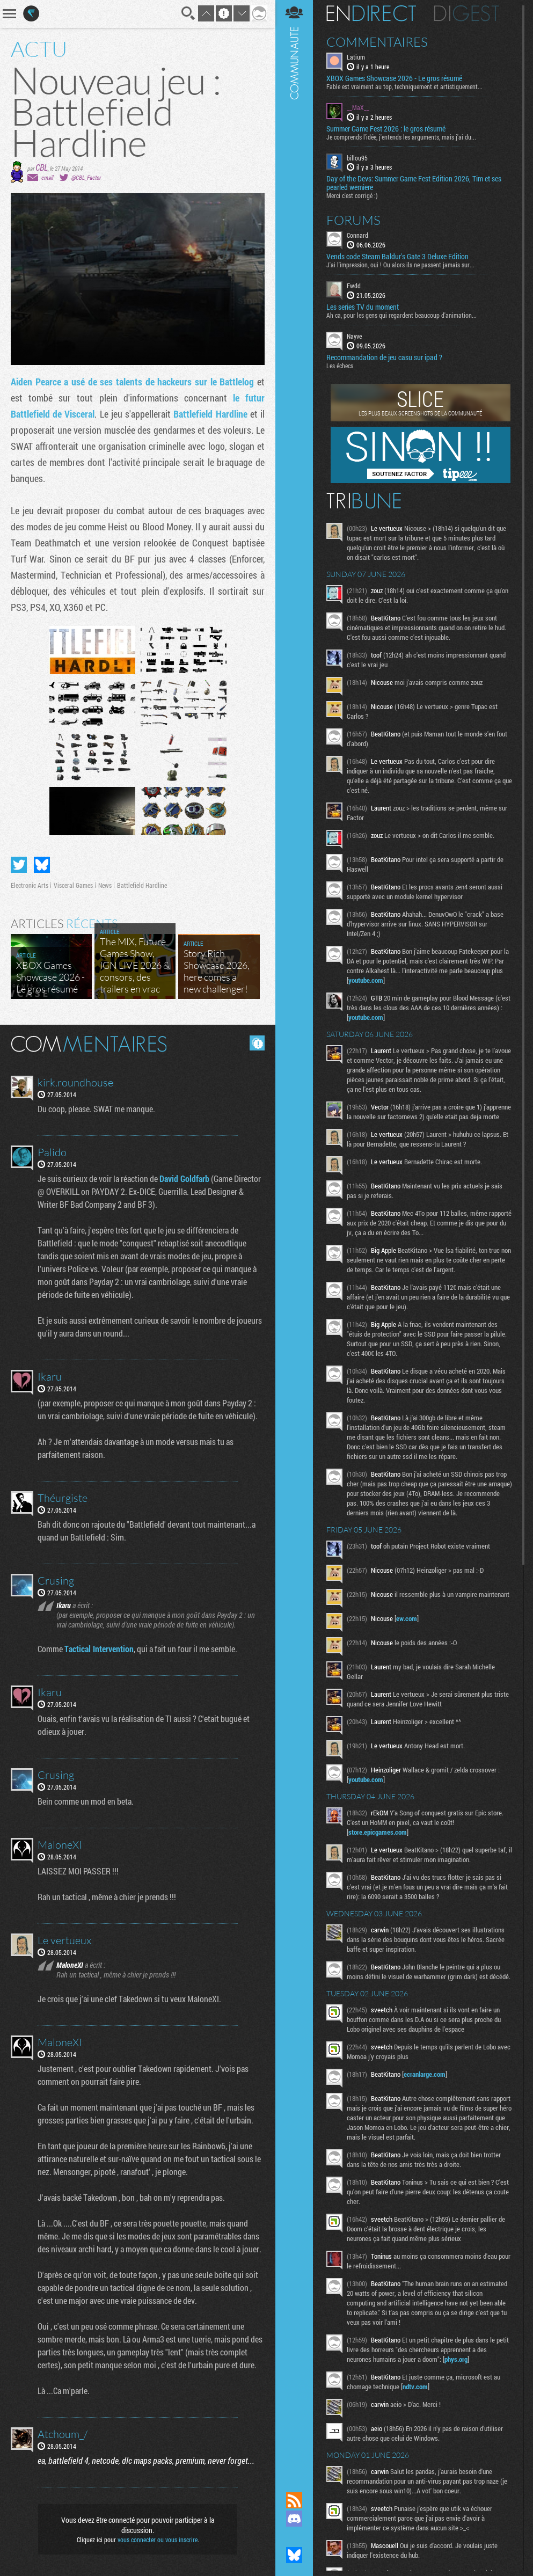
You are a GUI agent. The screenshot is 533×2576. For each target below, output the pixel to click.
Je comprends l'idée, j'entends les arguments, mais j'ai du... (401, 137)
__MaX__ (358, 107)
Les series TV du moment (362, 307)
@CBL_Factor (86, 177)
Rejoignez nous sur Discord (294, 2519)
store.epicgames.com (377, 1832)
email (47, 177)
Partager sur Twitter (19, 865)
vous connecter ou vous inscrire (158, 2539)
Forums (353, 220)
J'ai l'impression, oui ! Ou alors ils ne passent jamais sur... (400, 264)
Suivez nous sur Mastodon (294, 2537)
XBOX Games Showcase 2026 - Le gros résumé (394, 78)
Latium (356, 57)
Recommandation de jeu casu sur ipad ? (384, 357)
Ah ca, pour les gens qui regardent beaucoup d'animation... (401, 315)
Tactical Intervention (99, 1648)
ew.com (406, 1618)
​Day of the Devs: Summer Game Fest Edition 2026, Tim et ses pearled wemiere (413, 183)
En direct (371, 13)
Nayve (354, 336)
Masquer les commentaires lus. (257, 1042)
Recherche (188, 13)
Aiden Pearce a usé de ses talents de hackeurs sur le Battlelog (132, 381)
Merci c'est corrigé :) (352, 195)
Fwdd (354, 285)
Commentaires (377, 42)
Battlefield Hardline (210, 413)
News (105, 885)
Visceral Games (73, 885)
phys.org (456, 2359)
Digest (467, 13)
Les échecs (339, 365)
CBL (41, 167)
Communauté (294, 1236)
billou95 (357, 158)
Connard (357, 235)
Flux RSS (294, 2500)
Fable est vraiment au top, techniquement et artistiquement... (404, 86)
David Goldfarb (184, 1178)
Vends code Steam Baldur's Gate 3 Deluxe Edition (397, 256)
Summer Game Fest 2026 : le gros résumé (386, 129)
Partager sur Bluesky (42, 865)
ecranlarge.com (425, 2074)
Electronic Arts (29, 885)
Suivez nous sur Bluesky (294, 2555)
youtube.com (365, 980)
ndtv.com (415, 2386)
